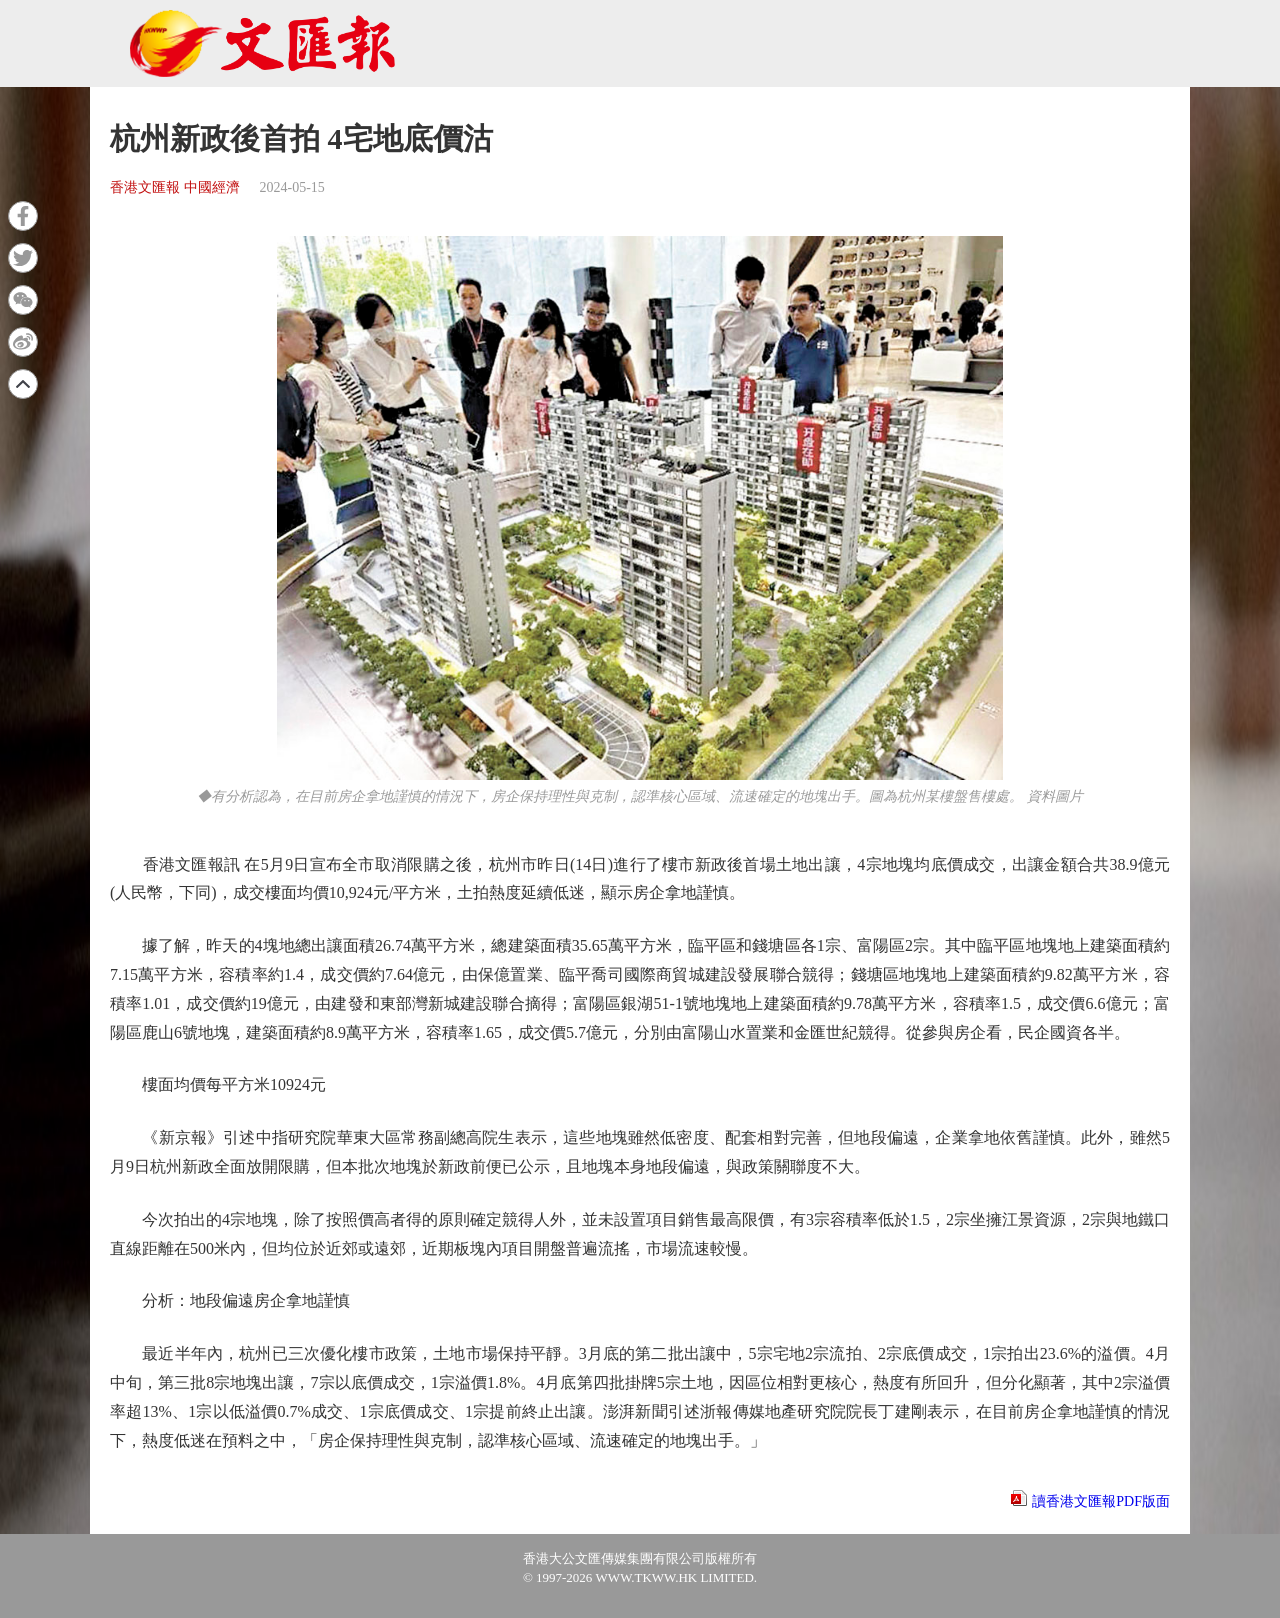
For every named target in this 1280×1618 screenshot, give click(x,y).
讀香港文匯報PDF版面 (1101, 1501)
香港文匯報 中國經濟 (175, 187)
